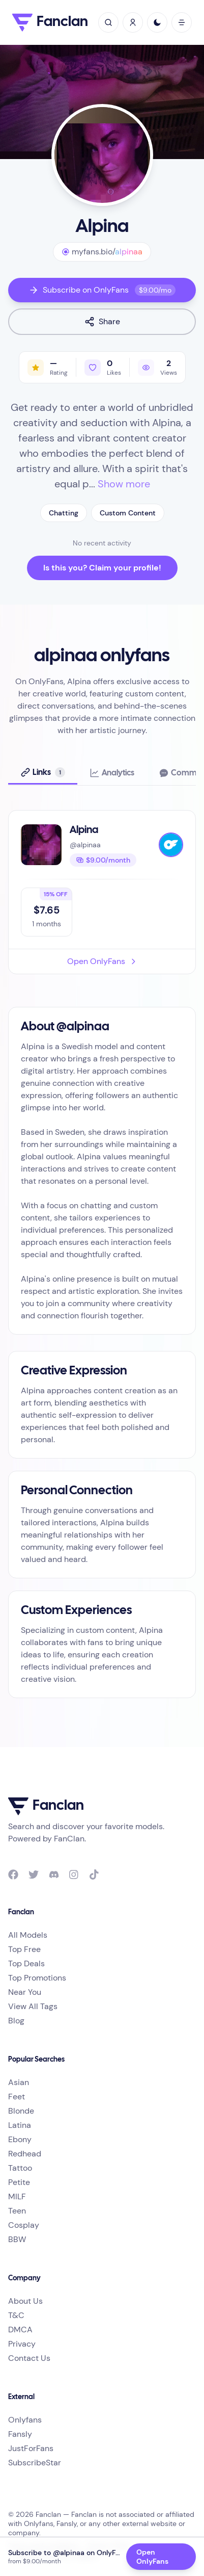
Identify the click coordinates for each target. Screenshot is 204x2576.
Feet (16, 2096)
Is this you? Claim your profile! (102, 567)
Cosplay (23, 2225)
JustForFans (30, 2448)
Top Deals (26, 1963)
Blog (16, 2020)
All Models (27, 1935)
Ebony (20, 2139)
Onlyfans (25, 2419)
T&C (16, 2315)
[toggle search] (108, 22)
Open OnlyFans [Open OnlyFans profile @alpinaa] (152, 2556)
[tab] (42, 773)
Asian (18, 2082)
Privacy (22, 2343)
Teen (17, 2210)
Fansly (20, 2434)
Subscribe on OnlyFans (102, 290)
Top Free (24, 1949)
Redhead (24, 2153)
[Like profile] (102, 367)
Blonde (21, 2110)
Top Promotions (37, 1977)
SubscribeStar (34, 2462)
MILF (17, 2196)
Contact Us (29, 2358)
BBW (17, 2239)
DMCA (20, 2329)
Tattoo (20, 2168)
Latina (19, 2125)
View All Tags (32, 2006)
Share (102, 321)
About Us (25, 2301)
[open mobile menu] (181, 22)
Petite (19, 2182)
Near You (24, 1992)
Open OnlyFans (102, 961)
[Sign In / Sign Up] (133, 22)
